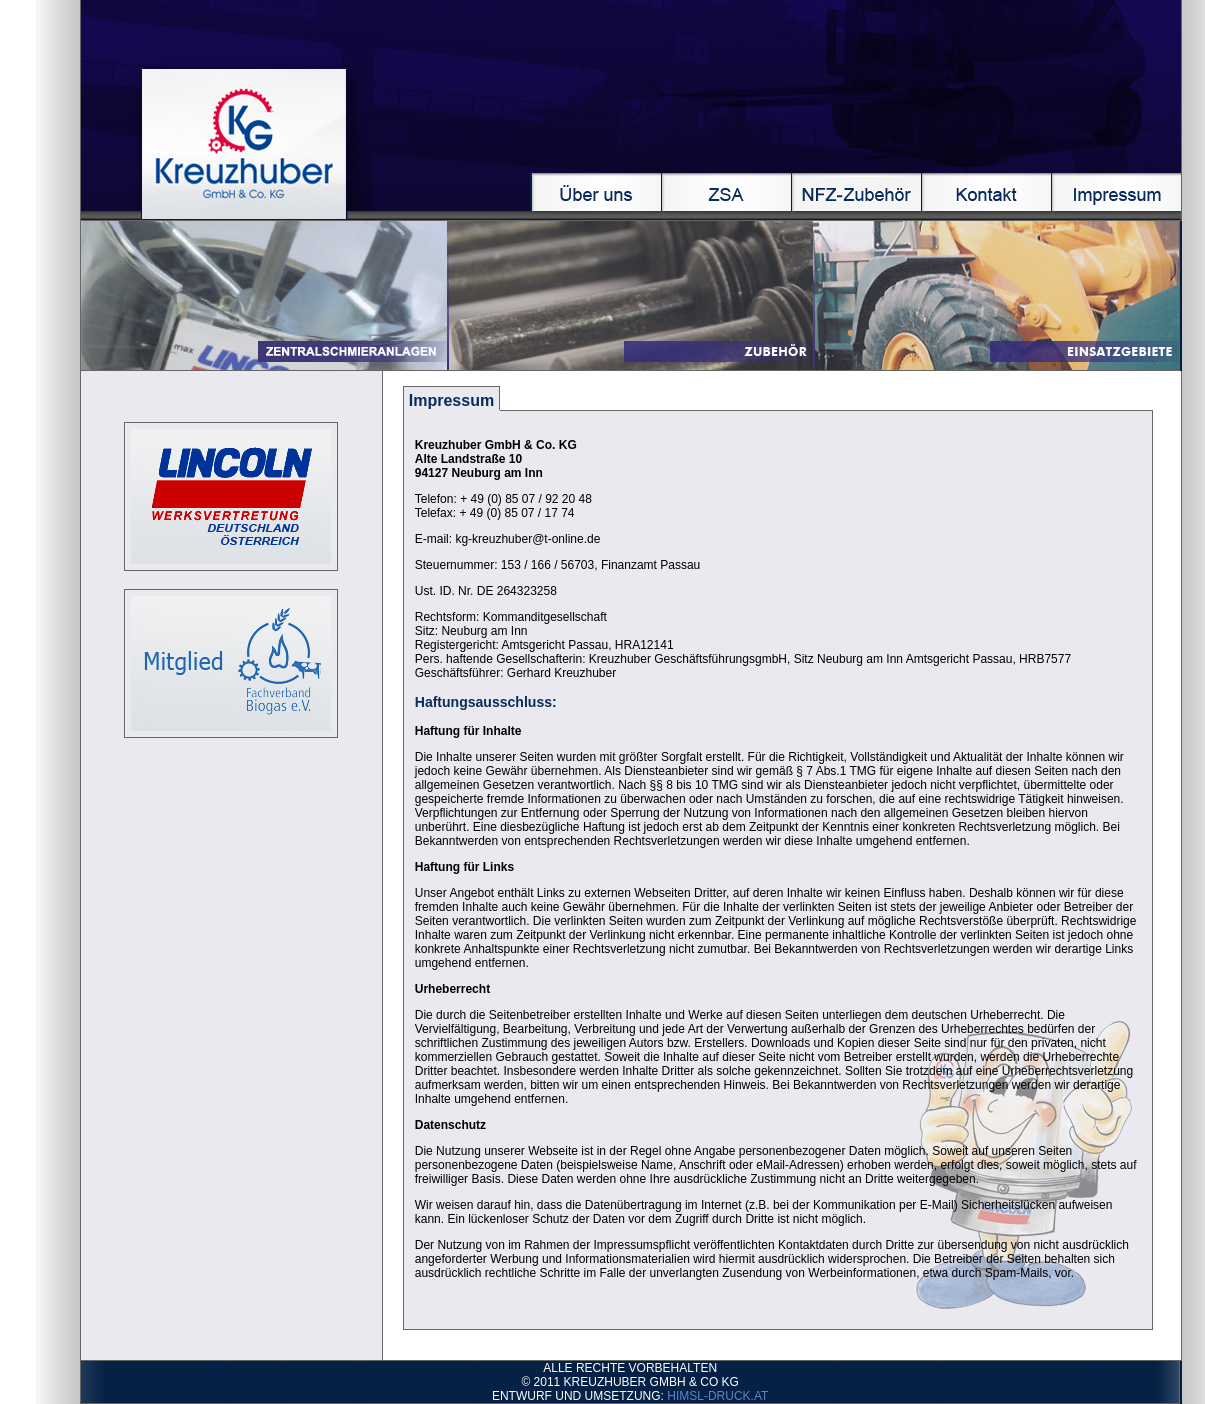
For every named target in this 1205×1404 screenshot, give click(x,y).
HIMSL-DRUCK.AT (717, 1396)
